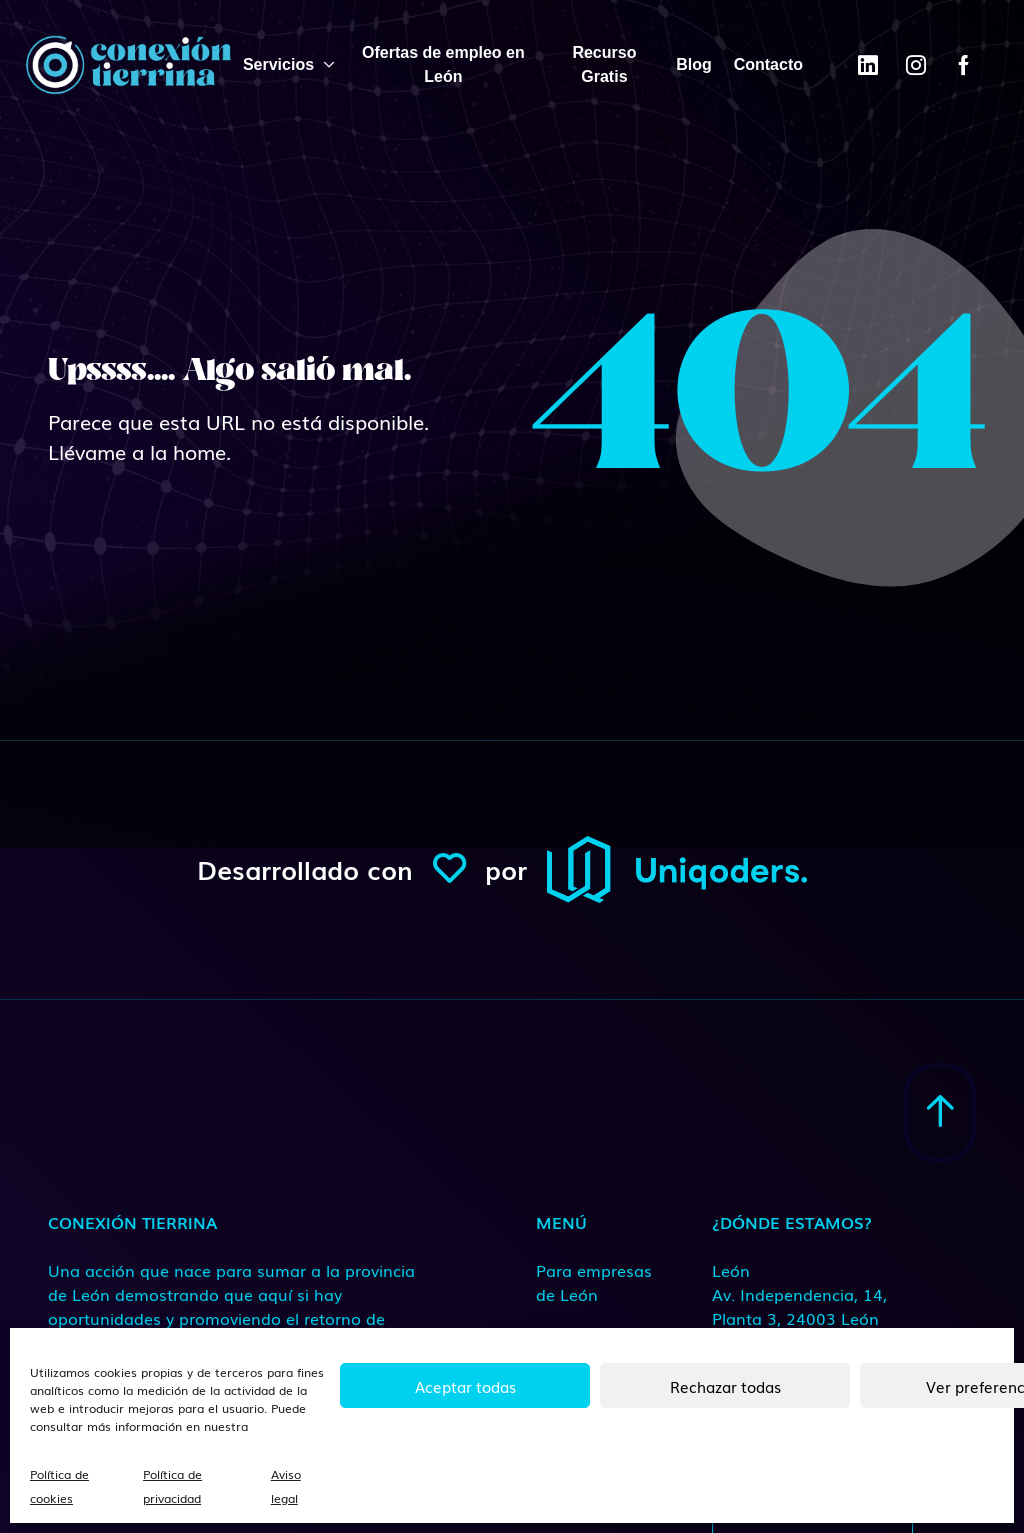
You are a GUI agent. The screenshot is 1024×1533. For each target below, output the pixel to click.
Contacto (768, 64)
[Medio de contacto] (822, 1294)
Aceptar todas (465, 1386)
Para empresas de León (594, 1282)
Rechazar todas (725, 1386)
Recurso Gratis (604, 64)
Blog (694, 64)
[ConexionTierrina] (128, 65)
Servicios (278, 64)
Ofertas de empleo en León (443, 64)
